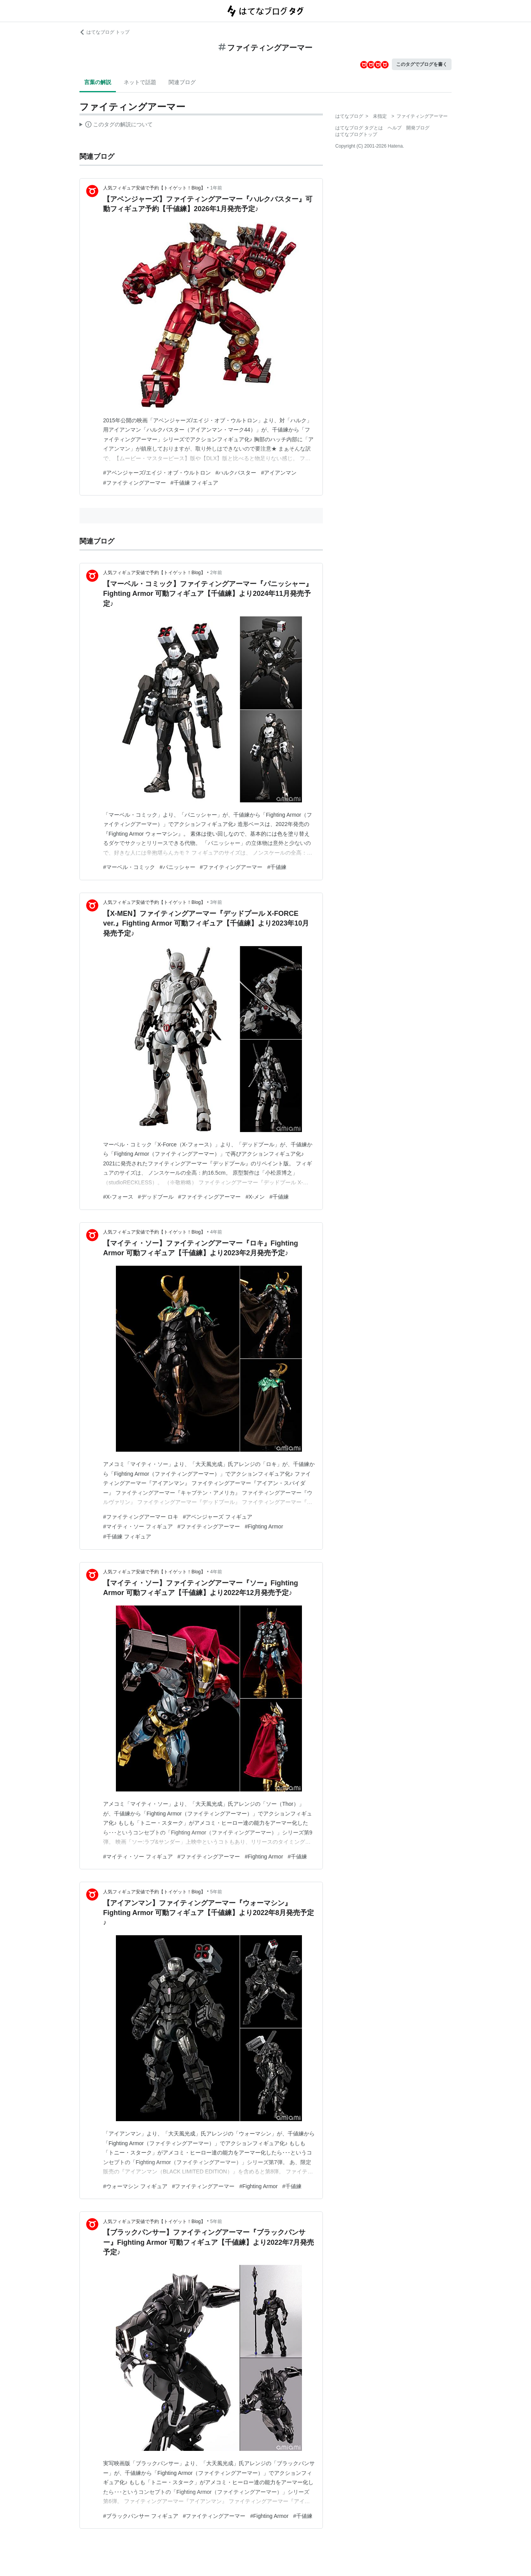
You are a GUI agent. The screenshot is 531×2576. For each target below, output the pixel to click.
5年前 (216, 1892)
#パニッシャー (177, 867)
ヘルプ (395, 128)
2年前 (216, 572)
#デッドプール (156, 1197)
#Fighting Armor (264, 1526)
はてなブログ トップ (104, 32)
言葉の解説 (97, 82)
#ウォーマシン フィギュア (135, 2186)
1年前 (216, 188)
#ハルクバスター (236, 473)
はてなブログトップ (356, 134)
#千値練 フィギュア (195, 483)
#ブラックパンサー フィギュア (140, 2516)
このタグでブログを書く (421, 64)
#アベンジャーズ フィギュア (218, 1517)
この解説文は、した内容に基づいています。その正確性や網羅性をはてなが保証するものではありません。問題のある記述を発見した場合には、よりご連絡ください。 (116, 125)
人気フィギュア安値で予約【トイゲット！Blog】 (154, 188)
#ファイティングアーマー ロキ (140, 1517)
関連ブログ (182, 82)
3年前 (216, 902)
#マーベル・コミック (129, 867)
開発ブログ (417, 128)
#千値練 (276, 867)
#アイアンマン (279, 473)
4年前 (216, 1232)
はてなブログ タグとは (359, 128)
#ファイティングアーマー (134, 483)
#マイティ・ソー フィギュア (138, 1526)
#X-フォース (118, 1197)
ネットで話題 (140, 82)
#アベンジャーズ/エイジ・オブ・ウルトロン (157, 473)
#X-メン (255, 1197)
